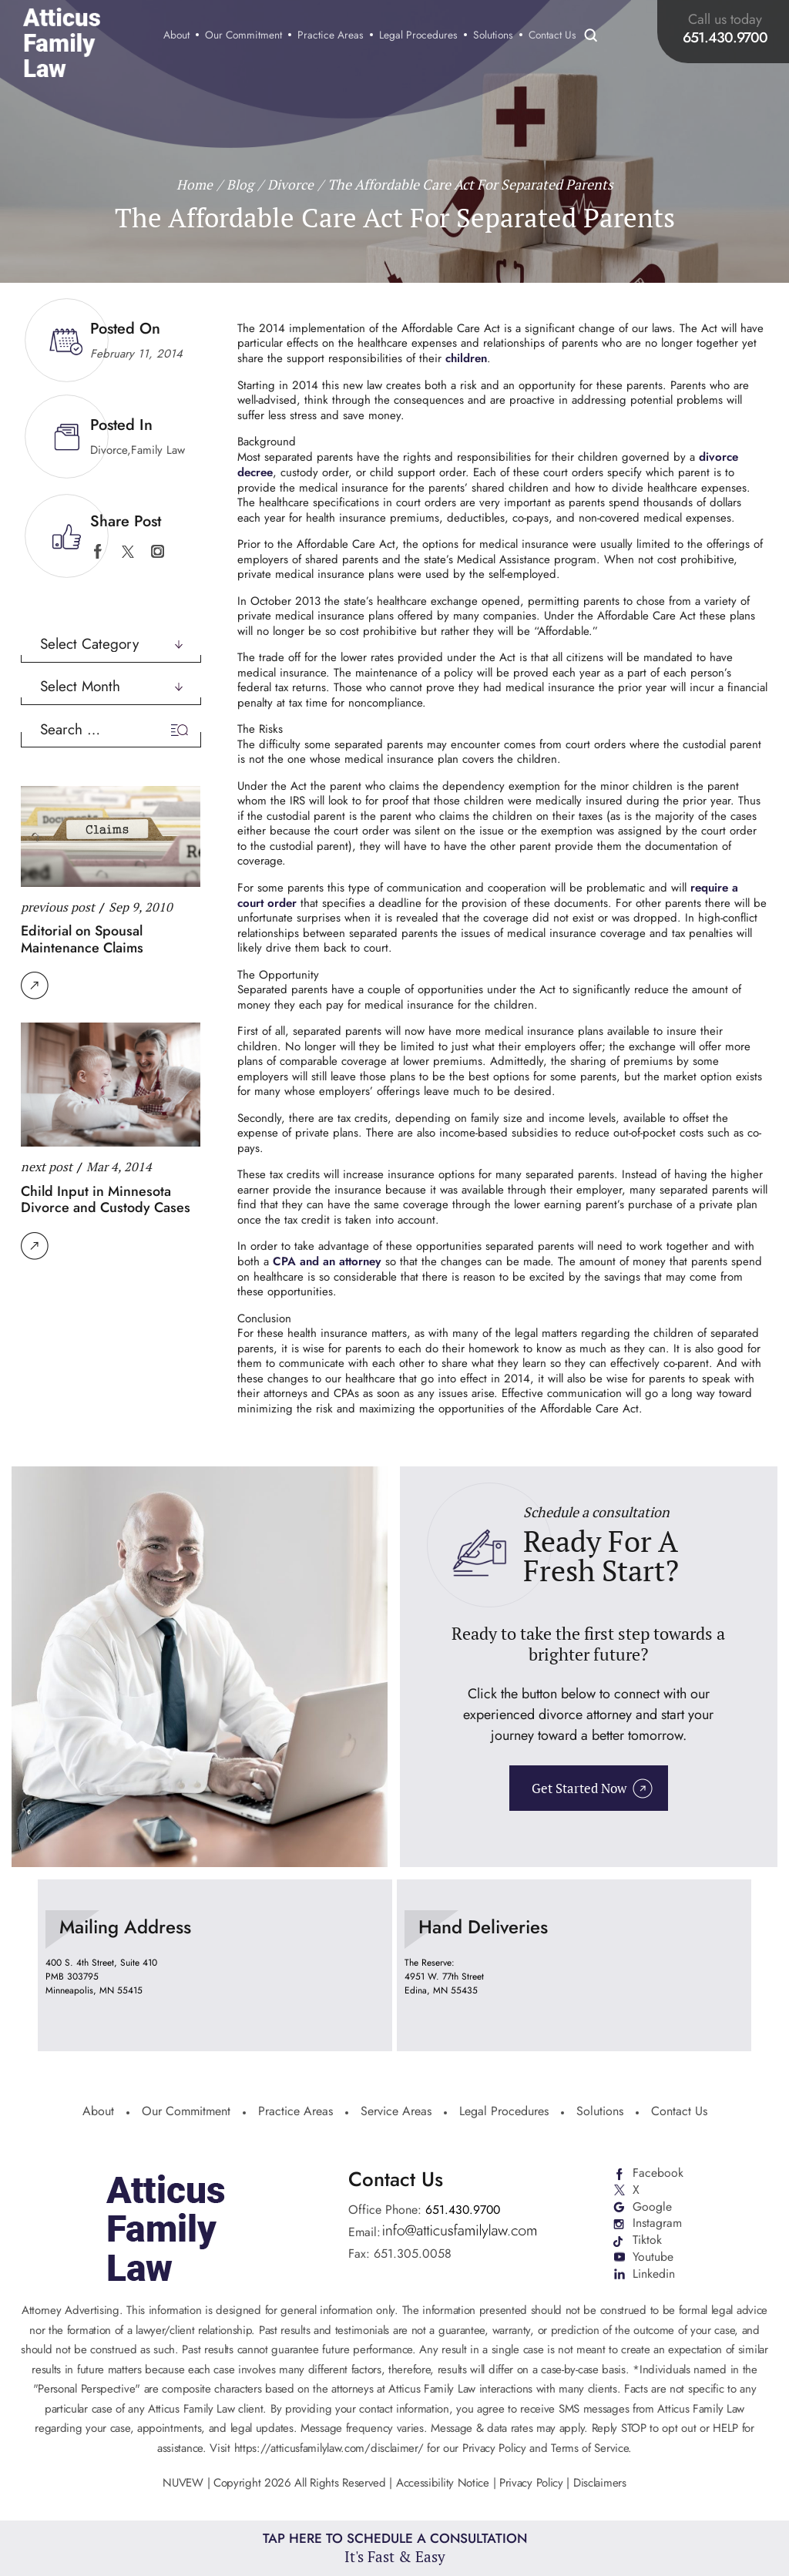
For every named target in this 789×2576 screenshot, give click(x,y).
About (179, 36)
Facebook (658, 2171)
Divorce (108, 450)
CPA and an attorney (326, 1259)
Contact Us (555, 36)
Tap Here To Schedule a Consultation (395, 2547)
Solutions (495, 36)
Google (652, 2205)
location (215, 1964)
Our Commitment (245, 36)
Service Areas (396, 2111)
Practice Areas (333, 36)
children (466, 358)
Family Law (158, 450)
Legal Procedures (420, 36)
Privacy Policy (531, 2481)
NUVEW (183, 2481)
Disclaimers (599, 2481)
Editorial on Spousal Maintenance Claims (82, 939)
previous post (58, 906)
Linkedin (654, 2273)
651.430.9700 (727, 37)
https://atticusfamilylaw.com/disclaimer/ (329, 2445)
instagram (157, 550)
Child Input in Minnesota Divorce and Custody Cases (105, 1199)
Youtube (653, 2256)
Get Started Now (579, 1786)
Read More (35, 985)
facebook (97, 550)
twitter (127, 550)
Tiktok (647, 2239)
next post (46, 1166)
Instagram (657, 2222)
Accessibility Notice (444, 2481)
